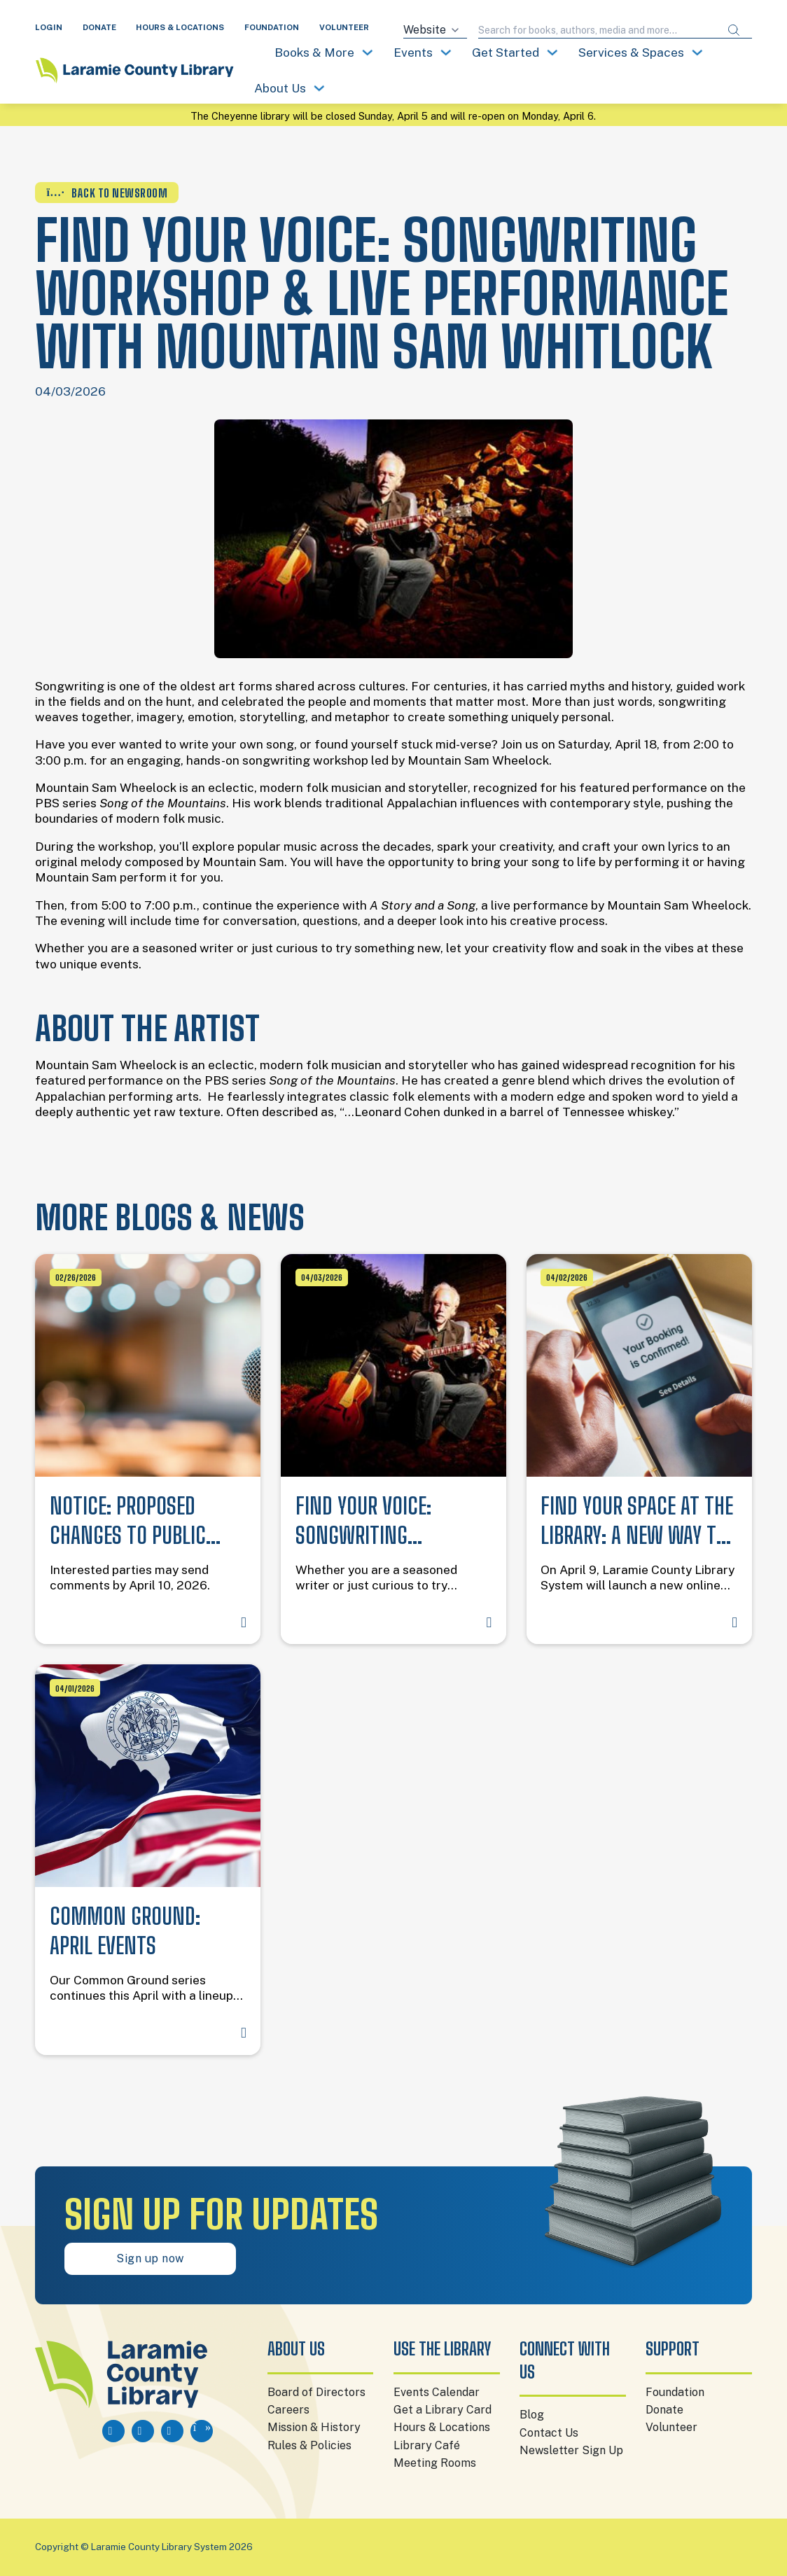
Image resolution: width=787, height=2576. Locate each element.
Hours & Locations (442, 2427)
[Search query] (596, 30)
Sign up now (150, 2258)
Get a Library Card (443, 2409)
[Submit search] (734, 30)
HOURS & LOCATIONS (180, 27)
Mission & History (314, 2427)
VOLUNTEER (344, 27)
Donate (664, 2409)
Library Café (427, 2445)
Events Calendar (437, 2392)
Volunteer (671, 2427)
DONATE (99, 27)
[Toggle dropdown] (367, 52)
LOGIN (48, 27)
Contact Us (549, 2432)
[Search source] (435, 30)
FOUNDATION (271, 27)
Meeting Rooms (435, 2463)
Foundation (675, 2392)
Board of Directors (316, 2392)
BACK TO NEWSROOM (106, 193)
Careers (288, 2409)
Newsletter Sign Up (571, 2450)
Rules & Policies (309, 2445)
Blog (532, 2414)
